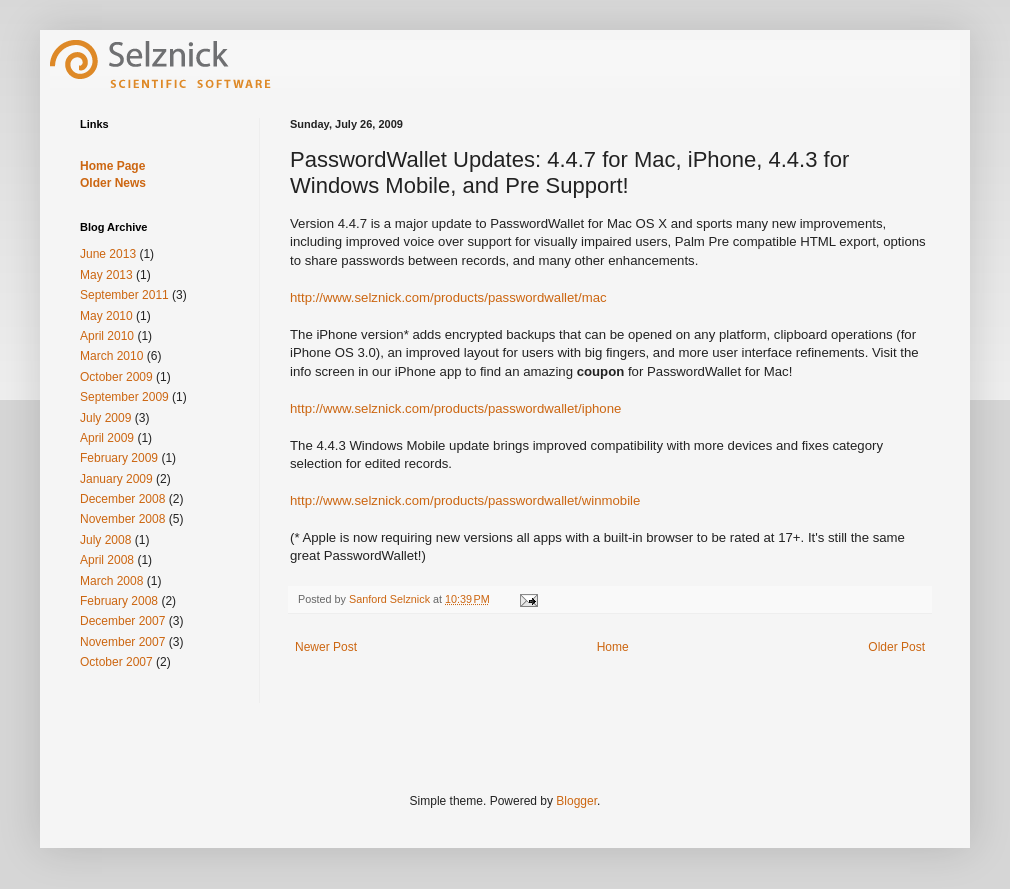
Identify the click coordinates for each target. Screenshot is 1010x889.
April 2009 (107, 438)
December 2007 (122, 621)
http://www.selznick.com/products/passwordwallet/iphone (455, 408)
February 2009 (119, 458)
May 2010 (106, 316)
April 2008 (107, 560)
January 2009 (116, 479)
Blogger (576, 801)
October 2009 (116, 377)
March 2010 (111, 356)
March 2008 (111, 581)
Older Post (896, 647)
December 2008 (122, 499)
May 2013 (106, 275)
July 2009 (105, 418)
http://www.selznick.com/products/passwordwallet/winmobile (465, 500)
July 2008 (105, 540)
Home (613, 647)
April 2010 (107, 336)
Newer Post (326, 647)
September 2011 (124, 295)
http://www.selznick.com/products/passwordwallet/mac (448, 297)
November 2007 (122, 642)
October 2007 (116, 662)
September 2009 (124, 397)
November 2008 (122, 519)
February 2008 (119, 601)
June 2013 (108, 254)
